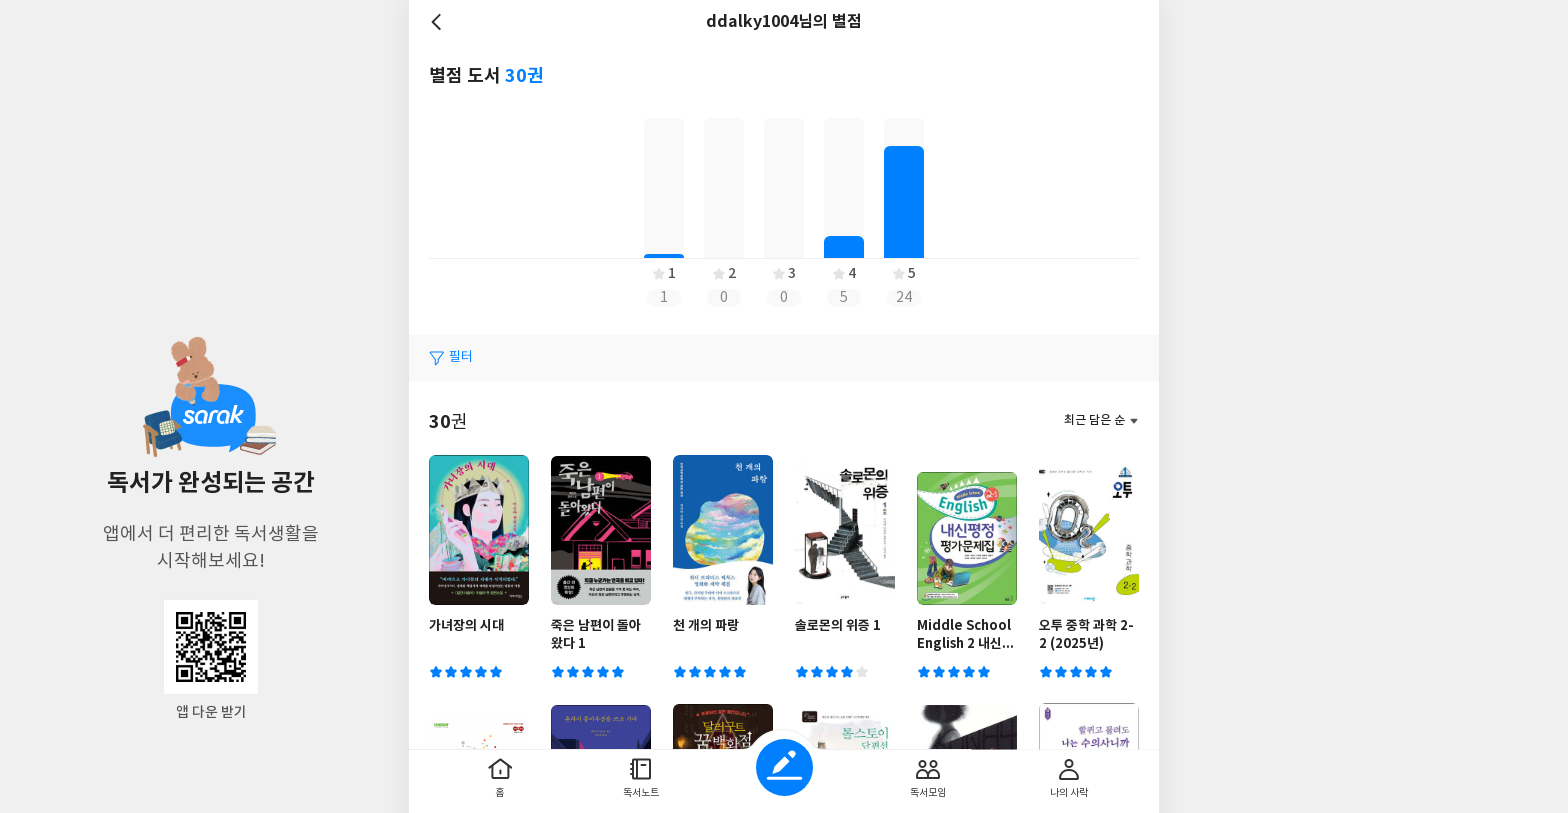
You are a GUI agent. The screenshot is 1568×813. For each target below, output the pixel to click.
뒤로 (439, 22)
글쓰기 (784, 767)
